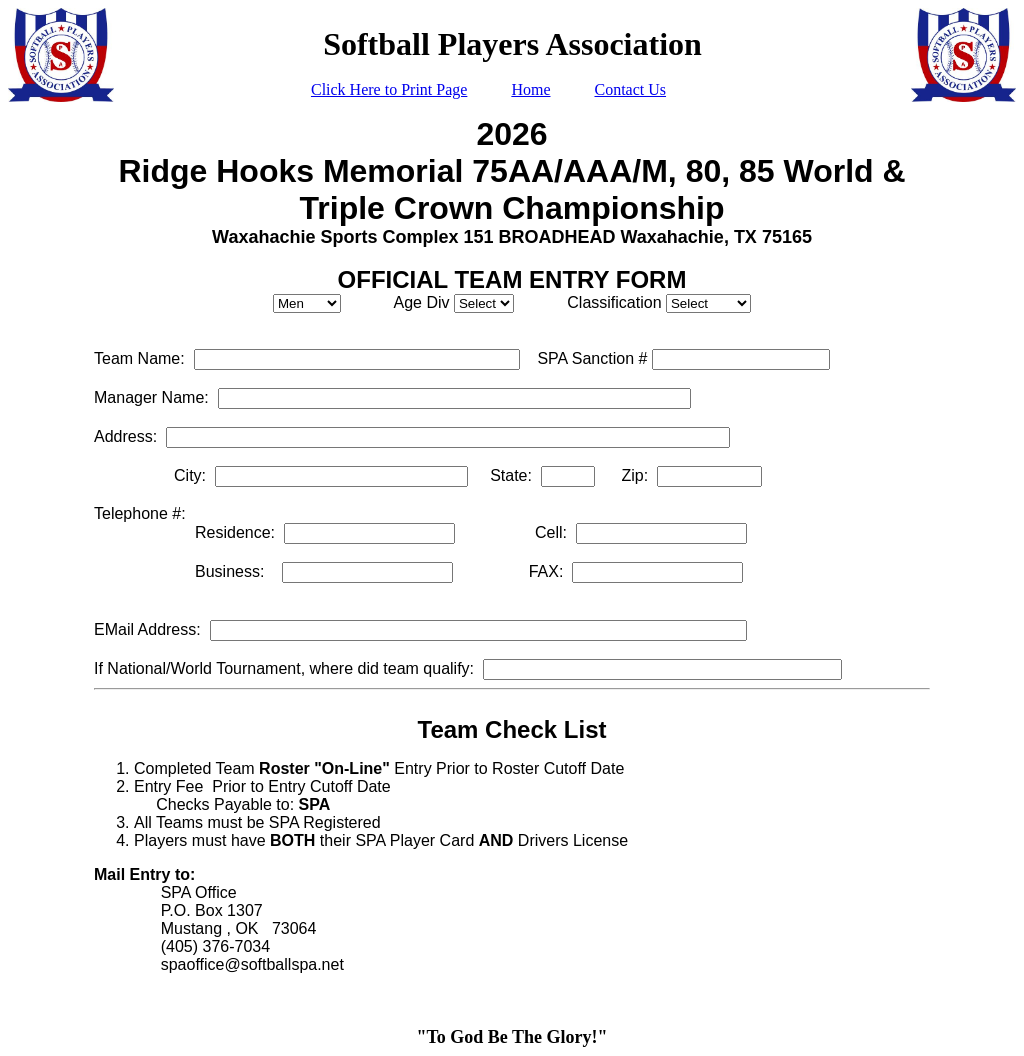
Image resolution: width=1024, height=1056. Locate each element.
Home (530, 89)
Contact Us (630, 89)
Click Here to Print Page (389, 89)
